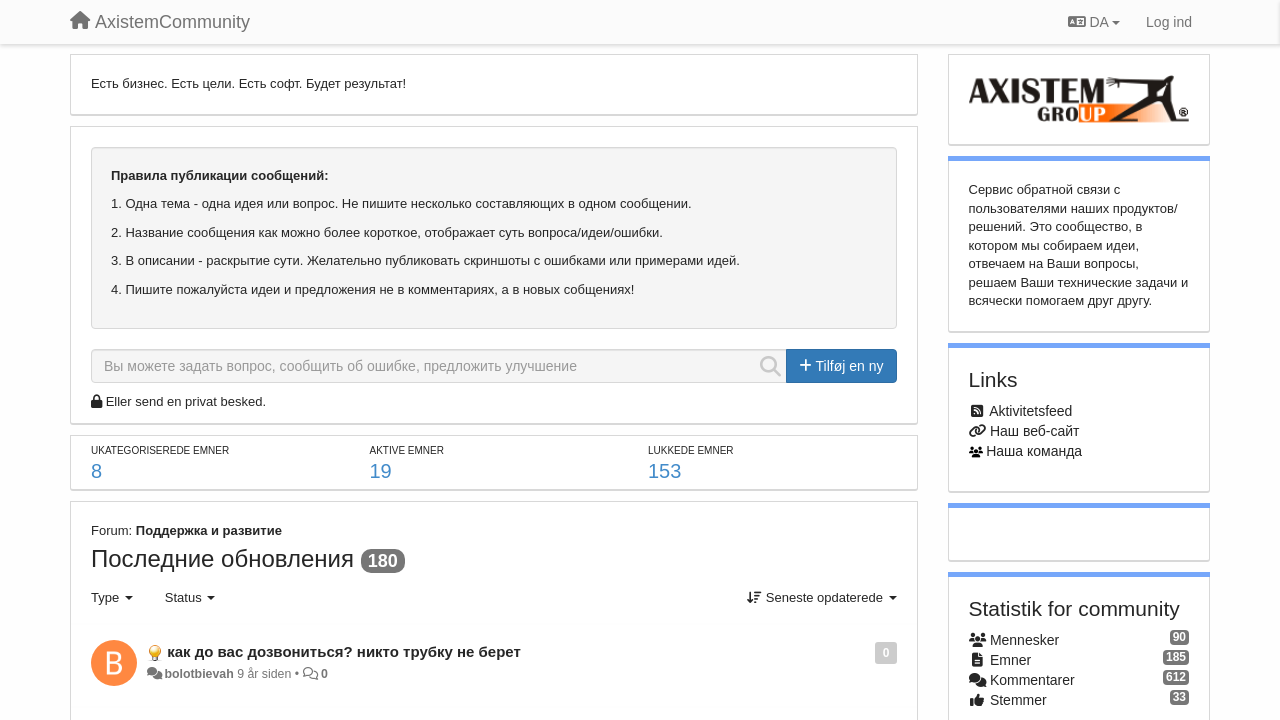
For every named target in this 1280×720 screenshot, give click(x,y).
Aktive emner (406, 450)
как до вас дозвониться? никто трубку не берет (344, 651)
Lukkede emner (691, 450)
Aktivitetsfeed (1030, 411)
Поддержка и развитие (209, 530)
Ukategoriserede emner (160, 450)
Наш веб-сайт (1035, 431)
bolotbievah (198, 674)
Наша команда (1034, 451)
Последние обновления (222, 558)
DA (1094, 22)
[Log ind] (1169, 22)
